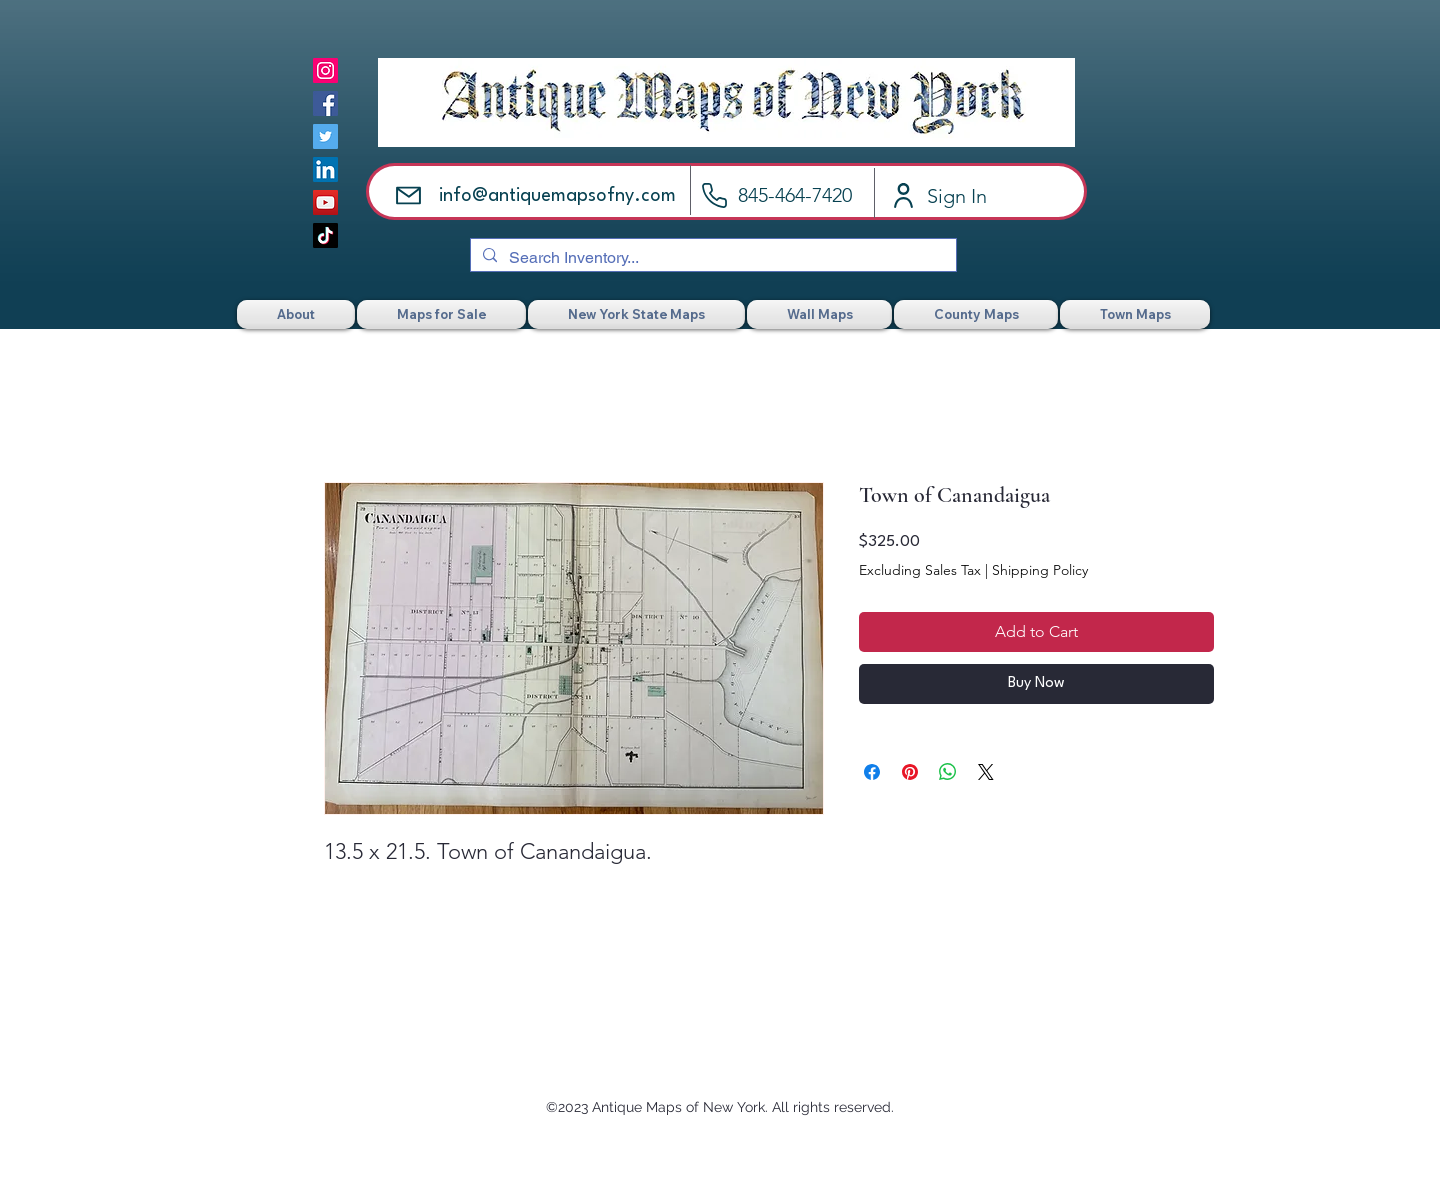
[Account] (903, 195)
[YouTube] (325, 202)
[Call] (714, 195)
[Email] (408, 195)
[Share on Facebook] (872, 772)
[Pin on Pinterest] (910, 772)
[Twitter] (325, 136)
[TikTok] (325, 235)
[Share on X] (986, 772)
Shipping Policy (1040, 570)
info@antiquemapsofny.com (557, 196)
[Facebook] (325, 103)
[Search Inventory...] (711, 258)
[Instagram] (325, 70)
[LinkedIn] (325, 169)
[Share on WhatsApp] (948, 772)
